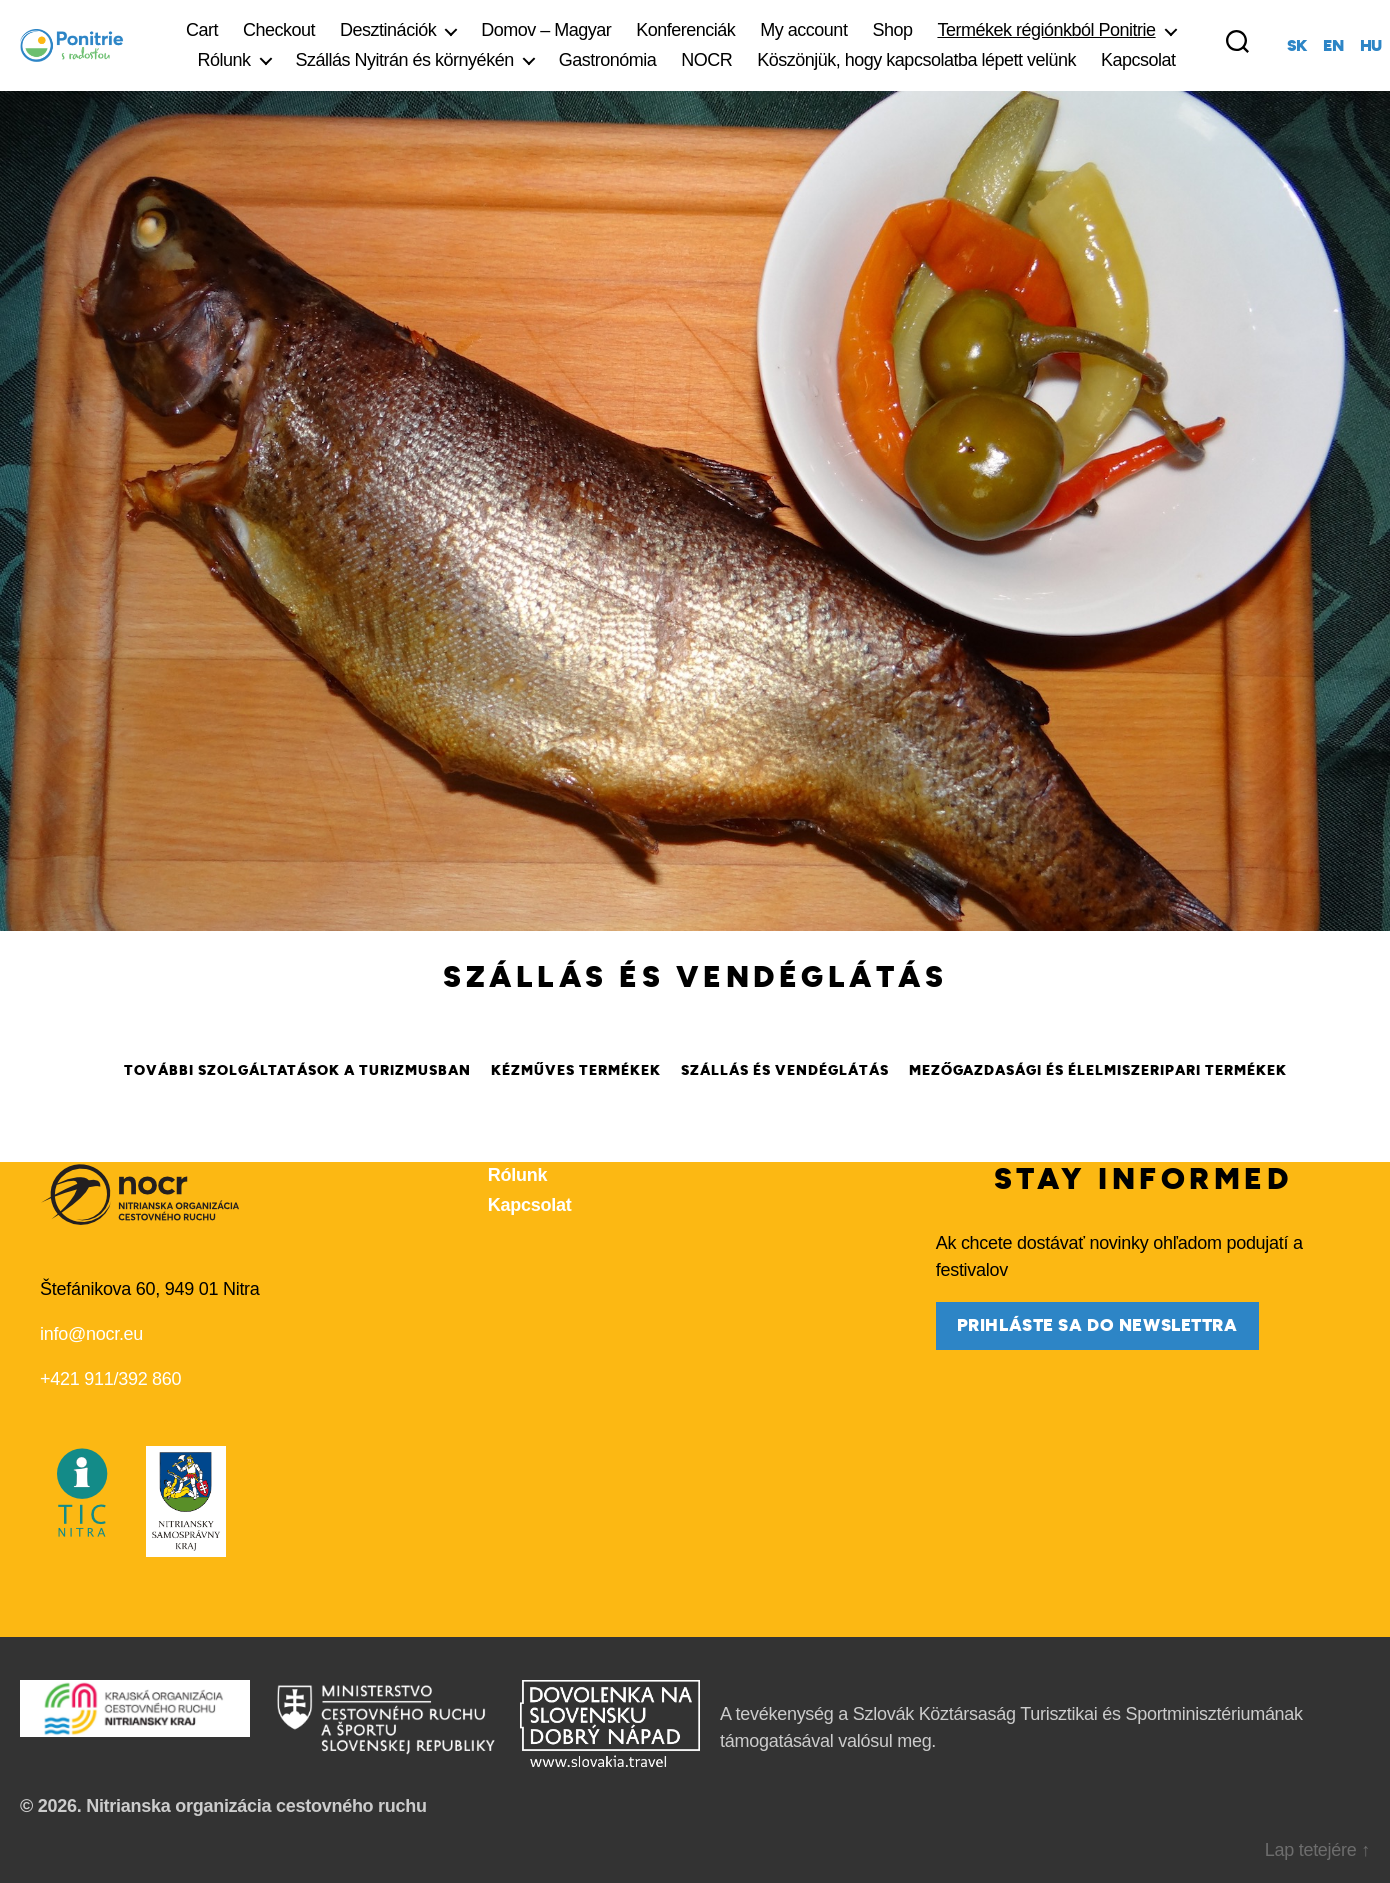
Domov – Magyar (546, 30)
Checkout (279, 30)
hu (1371, 46)
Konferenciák (685, 30)
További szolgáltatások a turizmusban (297, 1071)
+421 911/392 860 (110, 1379)
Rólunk (223, 60)
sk (1297, 46)
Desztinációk (388, 30)
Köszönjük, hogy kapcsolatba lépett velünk (916, 60)
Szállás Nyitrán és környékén (405, 60)
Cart (202, 30)
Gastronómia (608, 60)
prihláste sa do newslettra (1097, 1325)
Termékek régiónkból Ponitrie (1046, 30)
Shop (892, 30)
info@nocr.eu (91, 1334)
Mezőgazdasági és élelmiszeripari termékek (1098, 1071)
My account (803, 30)
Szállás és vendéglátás (785, 1071)
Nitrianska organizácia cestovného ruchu (256, 1806)
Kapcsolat (1138, 60)
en (1333, 46)
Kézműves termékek (576, 1071)
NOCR (706, 60)
